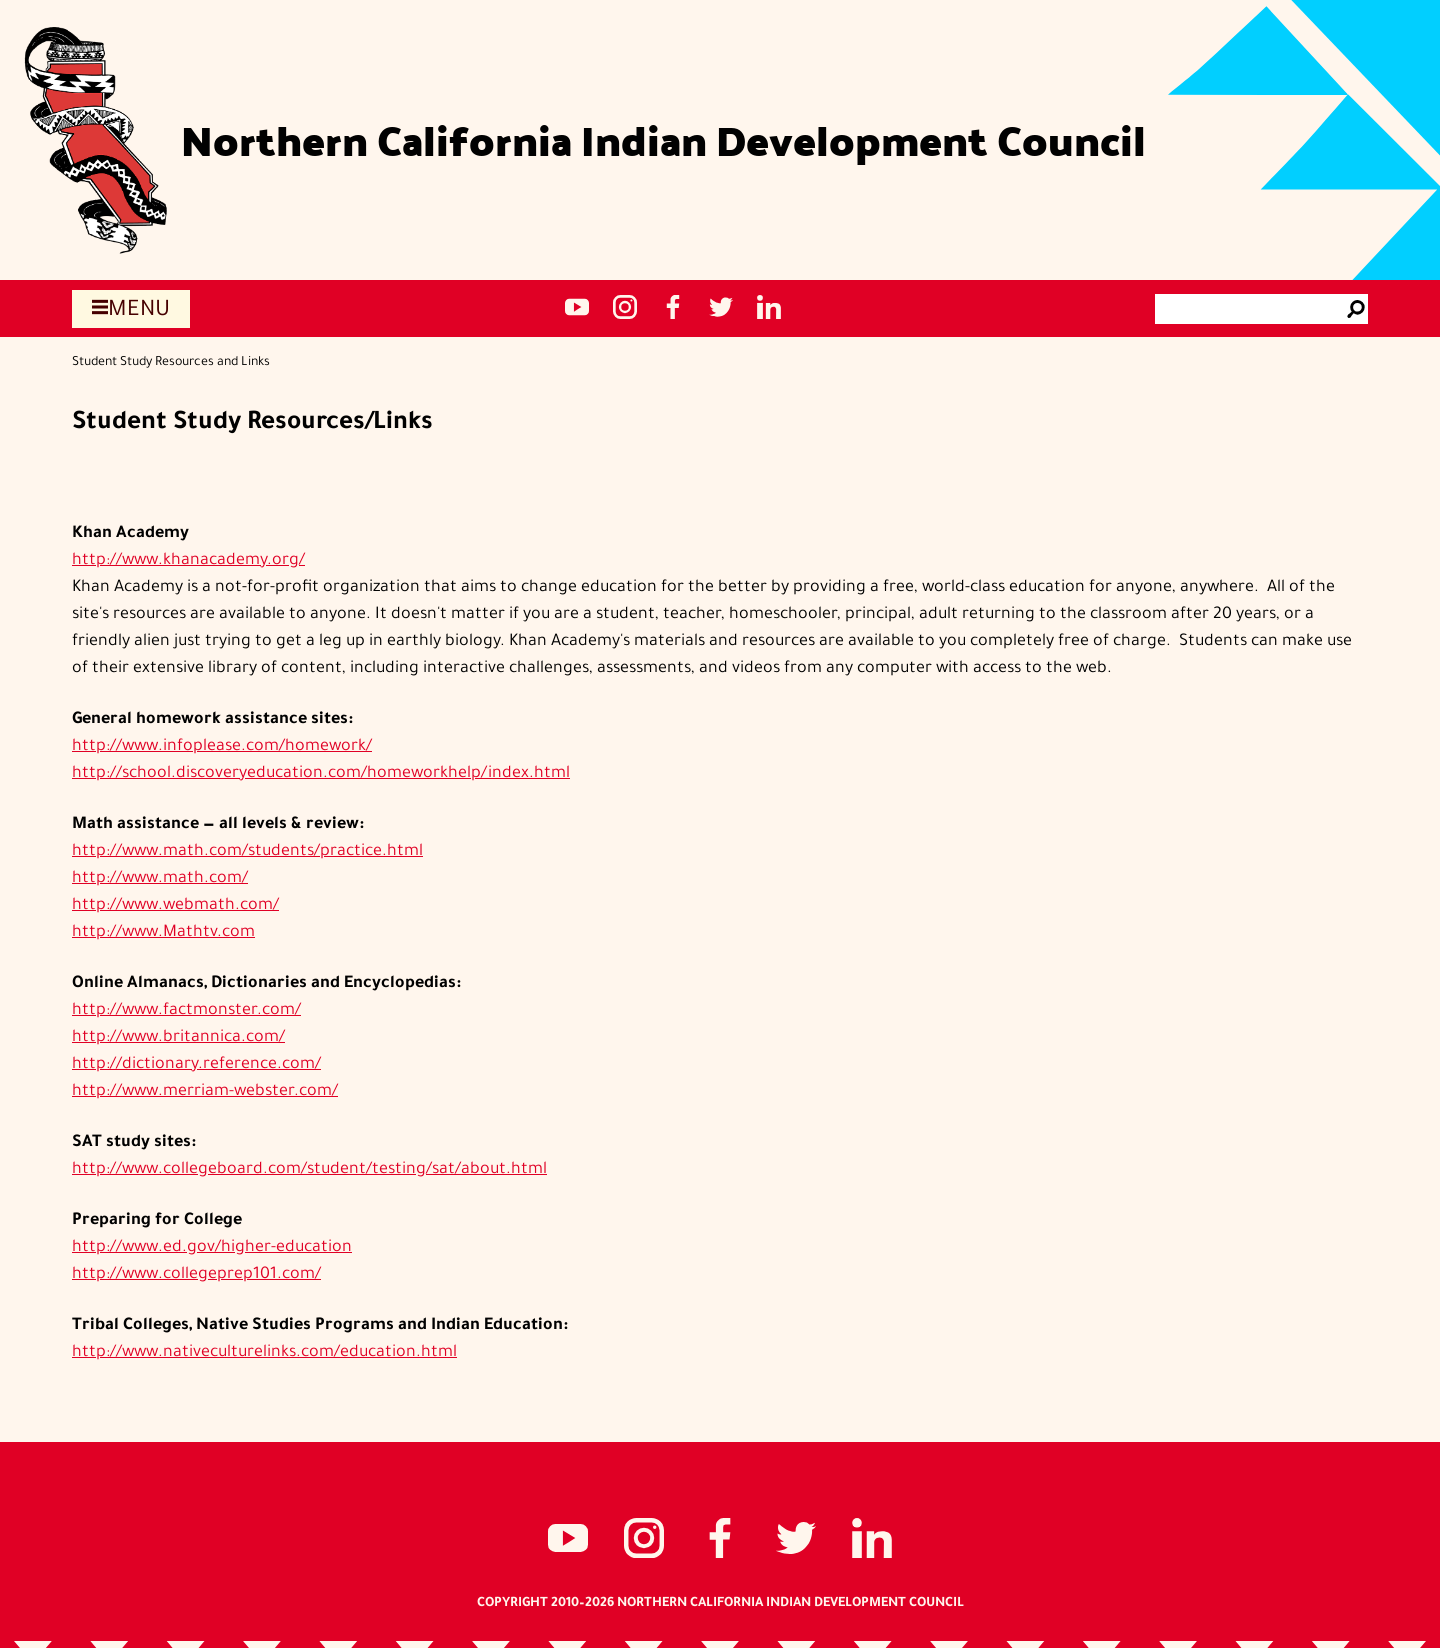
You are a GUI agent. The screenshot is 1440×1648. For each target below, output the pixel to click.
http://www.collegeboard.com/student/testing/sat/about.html (309, 1170)
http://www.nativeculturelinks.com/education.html (264, 1353)
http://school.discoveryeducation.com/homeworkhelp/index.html (321, 774)
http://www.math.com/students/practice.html (247, 852)
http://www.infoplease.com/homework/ (222, 747)
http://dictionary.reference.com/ (196, 1065)
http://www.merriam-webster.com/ (205, 1092)
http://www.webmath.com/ (175, 906)
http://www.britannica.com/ (178, 1038)
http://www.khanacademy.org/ (188, 561)
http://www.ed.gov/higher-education (212, 1248)
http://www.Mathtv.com (163, 933)
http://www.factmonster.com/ (186, 1011)
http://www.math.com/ (160, 879)
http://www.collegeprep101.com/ (196, 1275)
